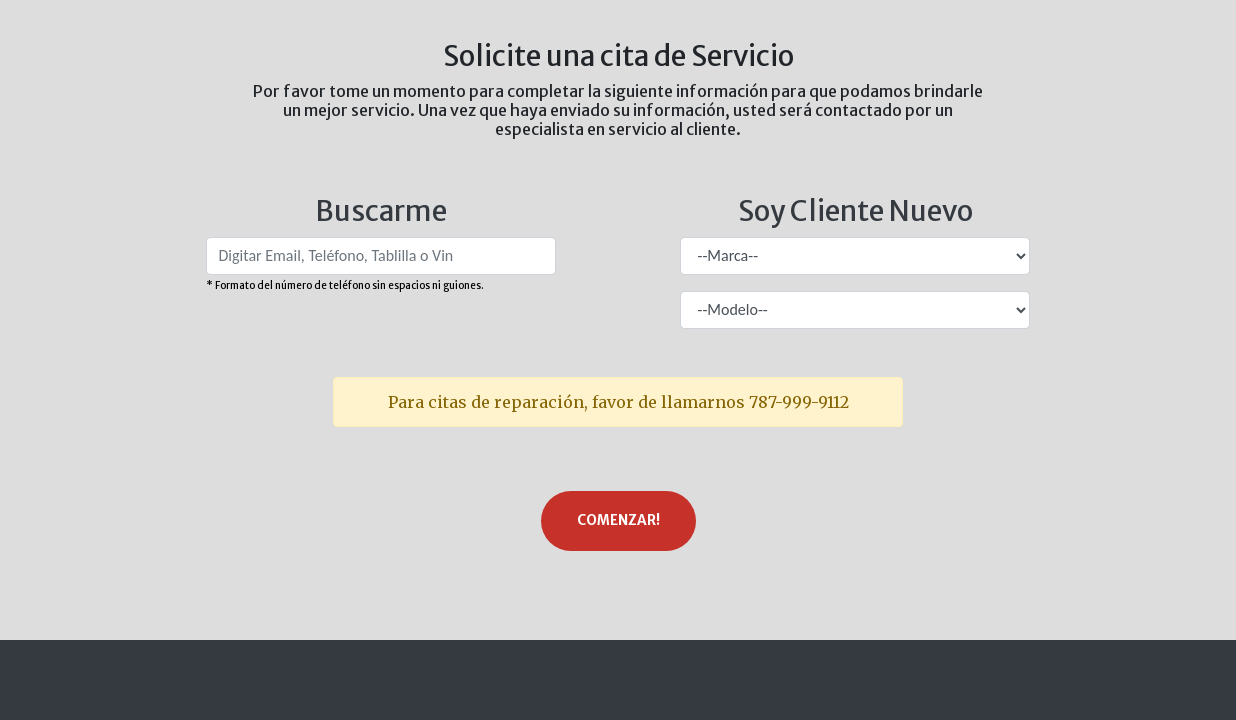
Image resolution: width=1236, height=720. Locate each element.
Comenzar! (618, 520)
